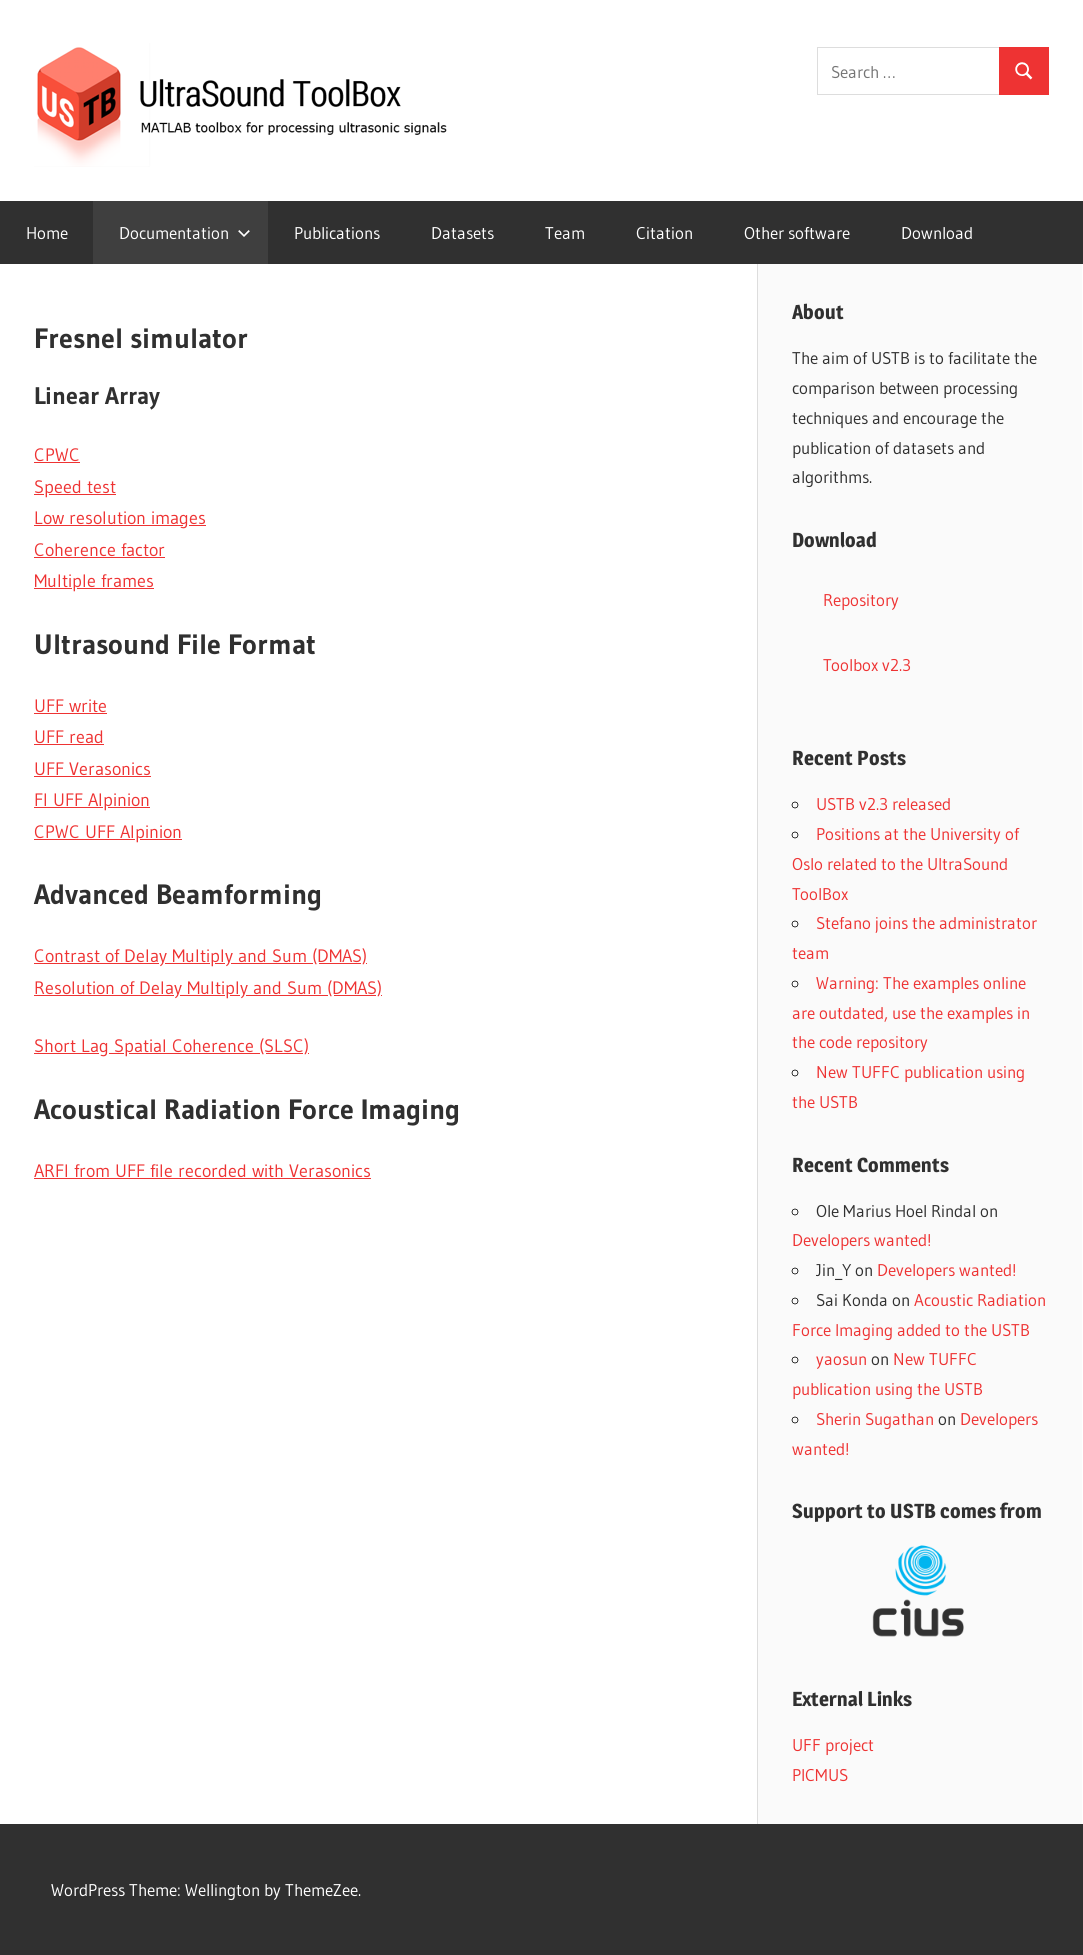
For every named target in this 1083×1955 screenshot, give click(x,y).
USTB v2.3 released (883, 803)
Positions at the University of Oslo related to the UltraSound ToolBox (905, 863)
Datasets (462, 232)
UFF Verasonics (92, 769)
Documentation (185, 232)
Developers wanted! (862, 1239)
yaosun (841, 1358)
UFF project (833, 1744)
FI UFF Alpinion (92, 800)
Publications (337, 232)
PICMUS (820, 1774)
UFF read (69, 737)
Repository (861, 599)
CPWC (57, 455)
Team (565, 232)
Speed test (75, 487)
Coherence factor (99, 550)
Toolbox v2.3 (867, 664)
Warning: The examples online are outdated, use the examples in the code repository (911, 1012)
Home (47, 232)
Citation (664, 232)
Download (937, 232)
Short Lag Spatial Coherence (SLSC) (171, 1046)
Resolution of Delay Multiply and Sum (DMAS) (208, 988)
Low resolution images (120, 518)
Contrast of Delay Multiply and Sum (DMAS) (200, 956)
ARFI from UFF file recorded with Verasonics (202, 1171)
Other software (797, 232)
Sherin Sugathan (875, 1418)
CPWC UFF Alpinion (108, 832)
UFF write (70, 706)
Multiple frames (94, 581)
